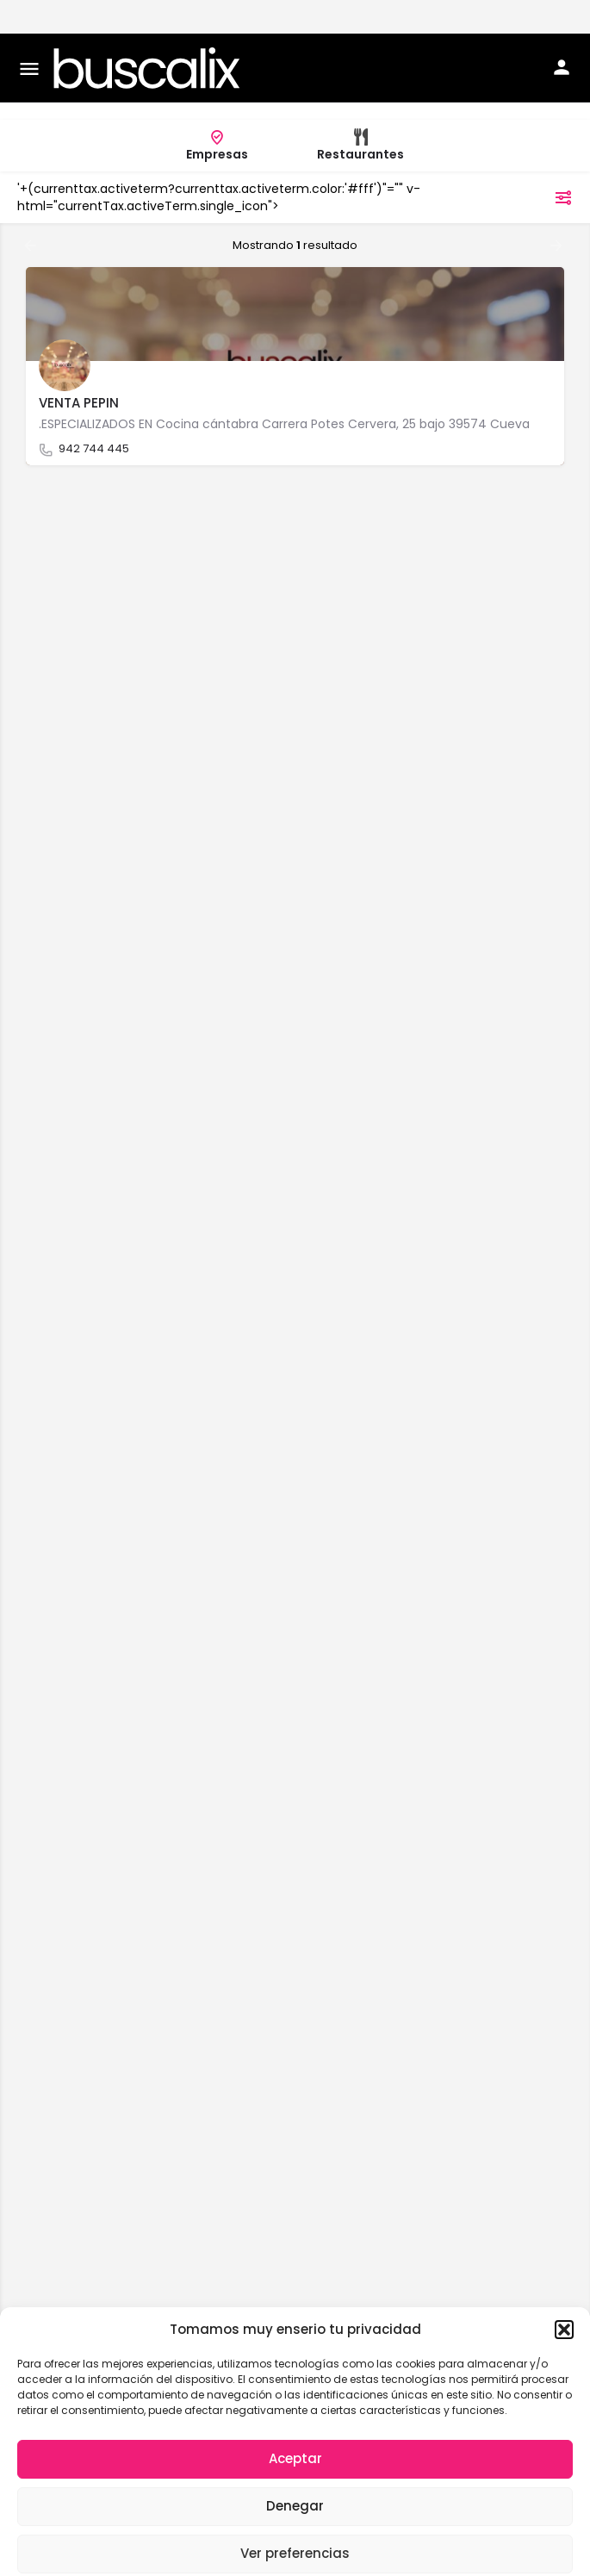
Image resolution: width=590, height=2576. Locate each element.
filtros (541, 163)
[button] (564, 2296)
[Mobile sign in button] (561, 33)
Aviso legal (411, 2555)
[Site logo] (149, 34)
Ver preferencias (295, 2520)
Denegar (295, 2472)
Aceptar (295, 2425)
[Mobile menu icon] (29, 35)
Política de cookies (199, 2555)
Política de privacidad (315, 2555)
